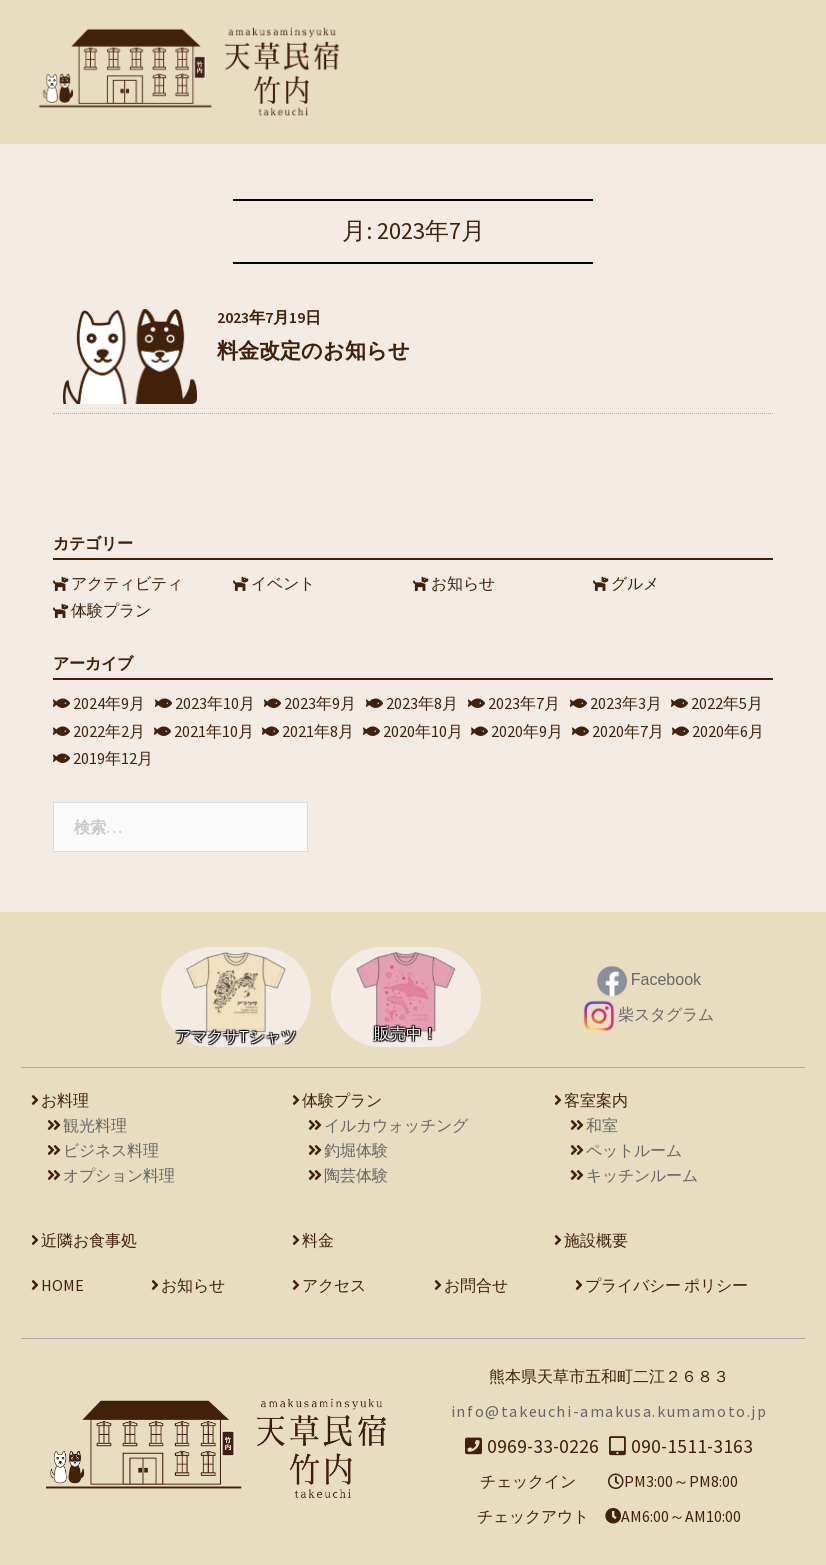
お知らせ (464, 579)
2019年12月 (114, 754)
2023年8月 (423, 699)
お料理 (65, 1096)
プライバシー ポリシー (666, 1281)
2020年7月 (629, 726)
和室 (602, 1121)
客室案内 (596, 1096)
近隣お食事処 (89, 1236)
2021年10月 (215, 726)
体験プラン (112, 606)
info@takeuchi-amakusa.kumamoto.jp (609, 1407)
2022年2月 (110, 726)
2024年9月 (110, 699)
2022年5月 (728, 699)
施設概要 (596, 1236)
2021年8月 (319, 726)
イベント (284, 579)
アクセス (334, 1281)
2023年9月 (321, 699)
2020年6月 (729, 726)
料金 (318, 1236)
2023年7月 (525, 699)
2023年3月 (627, 699)
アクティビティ (128, 579)
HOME (62, 1281)
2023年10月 (216, 699)
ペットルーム (634, 1146)
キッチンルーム (642, 1171)
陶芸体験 (356, 1171)
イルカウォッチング (396, 1121)
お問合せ (476, 1281)
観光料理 (95, 1121)
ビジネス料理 (111, 1146)
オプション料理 (119, 1171)
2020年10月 (424, 726)
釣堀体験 (356, 1146)
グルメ (636, 579)
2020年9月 (528, 726)
